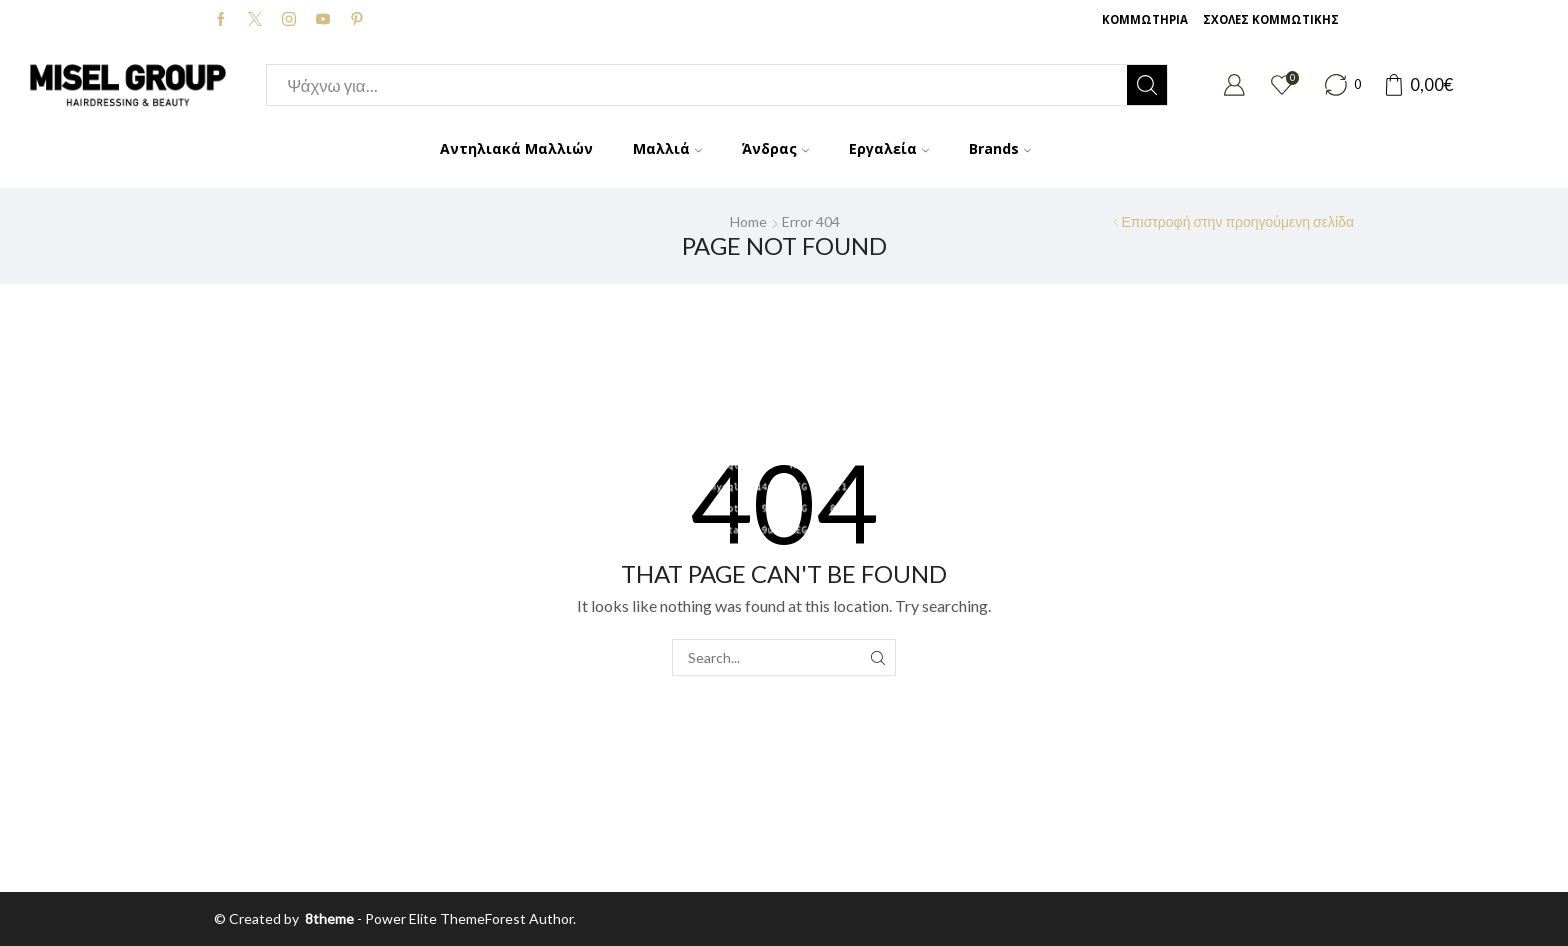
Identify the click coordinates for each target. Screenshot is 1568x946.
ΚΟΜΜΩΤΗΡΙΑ (1145, 19)
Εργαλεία (889, 148)
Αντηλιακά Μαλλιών (516, 148)
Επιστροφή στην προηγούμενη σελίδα (1238, 221)
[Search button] (1147, 85)
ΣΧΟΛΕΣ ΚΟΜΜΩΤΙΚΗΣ (1271, 19)
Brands (1000, 148)
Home (748, 221)
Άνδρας (775, 148)
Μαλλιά (667, 148)
